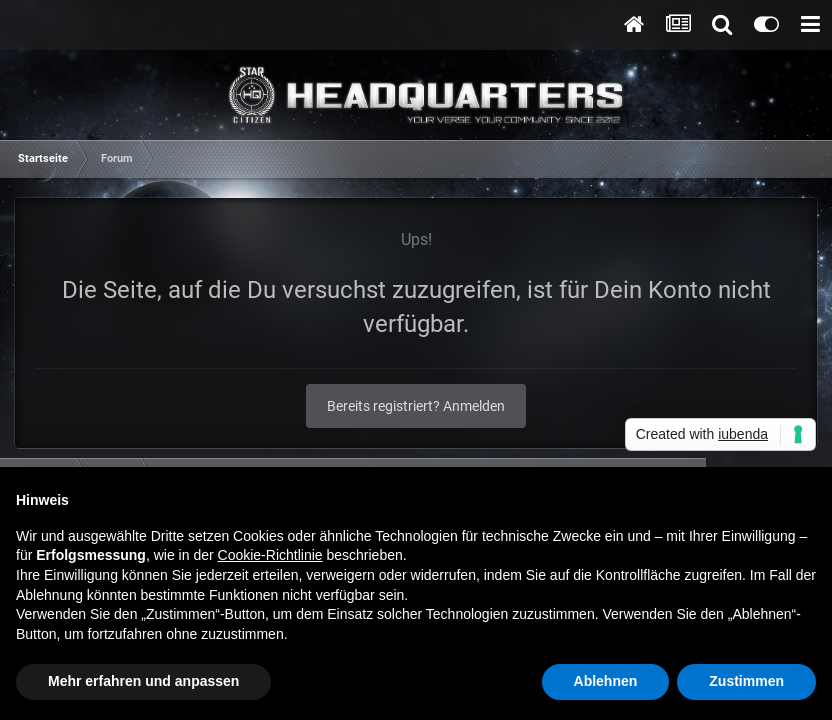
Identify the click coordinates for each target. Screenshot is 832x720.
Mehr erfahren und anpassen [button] (143, 681)
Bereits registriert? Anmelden (416, 406)
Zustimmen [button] (746, 681)
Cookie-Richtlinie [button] (270, 555)
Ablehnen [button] (606, 681)
